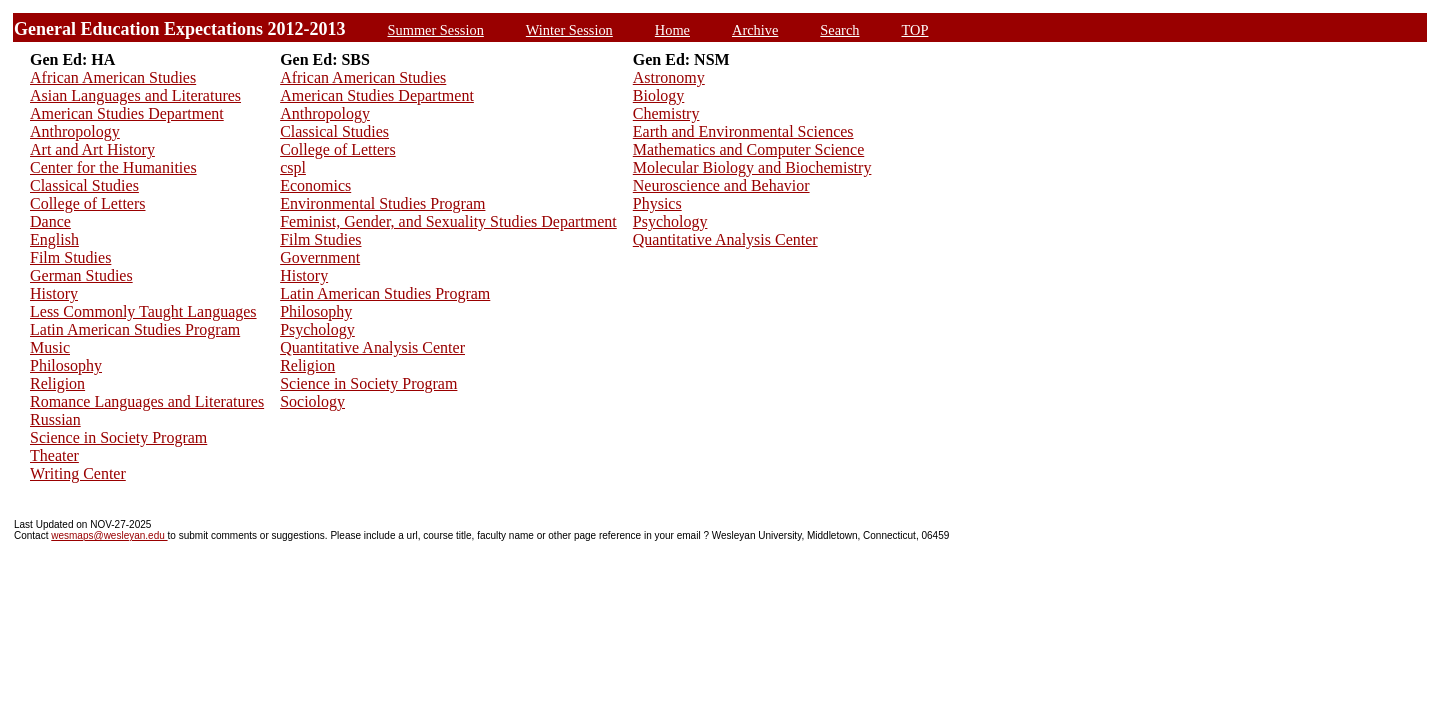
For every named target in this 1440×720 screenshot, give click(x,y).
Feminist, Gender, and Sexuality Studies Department (448, 221)
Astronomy (669, 77)
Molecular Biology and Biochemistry (752, 167)
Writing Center (78, 473)
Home (672, 30)
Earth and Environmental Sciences (743, 131)
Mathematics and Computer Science (748, 149)
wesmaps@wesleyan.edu (109, 535)
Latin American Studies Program (135, 329)
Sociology (312, 401)
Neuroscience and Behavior (721, 185)
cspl (293, 167)
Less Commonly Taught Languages (143, 311)
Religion (57, 383)
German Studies (81, 275)
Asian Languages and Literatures (135, 95)
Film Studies (70, 257)
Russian (55, 419)
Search (839, 30)
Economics (315, 185)
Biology (659, 95)
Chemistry (666, 113)
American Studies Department (127, 113)
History (54, 293)
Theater (54, 455)
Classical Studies (84, 185)
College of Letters (88, 203)
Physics (657, 203)
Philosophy (66, 365)
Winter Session (569, 30)
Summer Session (436, 30)
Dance (50, 221)
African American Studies (113, 77)
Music (50, 347)
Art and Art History (92, 149)
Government (320, 257)
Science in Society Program (118, 437)
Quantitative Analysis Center (372, 347)
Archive (755, 30)
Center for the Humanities (113, 167)
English (54, 239)
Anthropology (75, 131)
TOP (915, 30)
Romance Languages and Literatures (147, 401)
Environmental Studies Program (382, 203)
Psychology (317, 329)
